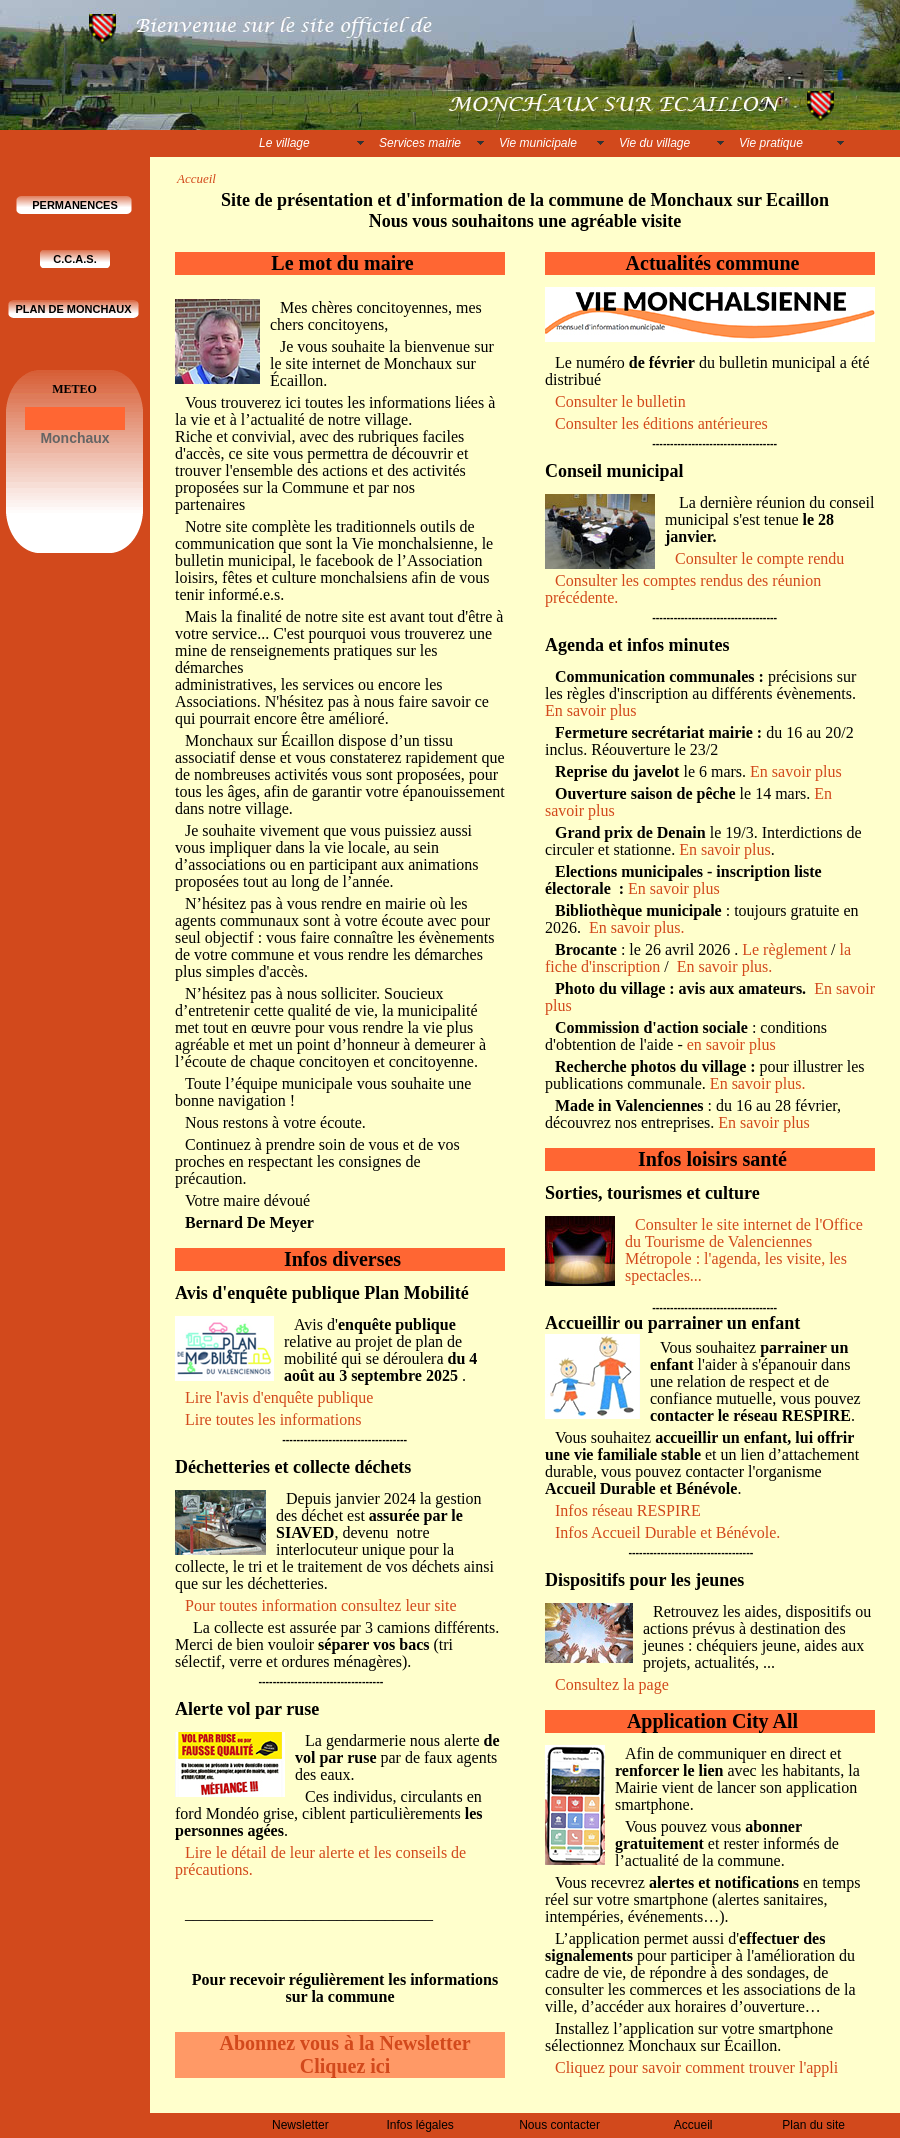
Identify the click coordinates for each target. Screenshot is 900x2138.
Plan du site (813, 2125)
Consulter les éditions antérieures (661, 423)
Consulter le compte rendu (759, 558)
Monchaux (74, 438)
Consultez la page (612, 1684)
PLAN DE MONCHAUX (73, 309)
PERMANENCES (75, 205)
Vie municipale (538, 143)
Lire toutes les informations (275, 1419)
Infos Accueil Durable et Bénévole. (667, 1532)
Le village (284, 143)
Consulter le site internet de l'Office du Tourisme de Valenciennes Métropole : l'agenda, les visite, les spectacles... (744, 1250)
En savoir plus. (643, 927)
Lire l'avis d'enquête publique (279, 1397)
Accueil (693, 2125)
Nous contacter (559, 2125)
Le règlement (784, 949)
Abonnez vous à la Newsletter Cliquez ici (344, 2054)
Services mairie (420, 143)
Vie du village (654, 143)
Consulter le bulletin (620, 401)
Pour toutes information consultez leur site (321, 1605)
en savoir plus (731, 1044)
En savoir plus (591, 710)
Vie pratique (771, 143)
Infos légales (419, 2125)
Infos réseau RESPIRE (628, 1510)
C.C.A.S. (74, 259)
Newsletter (300, 2125)
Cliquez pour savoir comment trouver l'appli (696, 2067)
